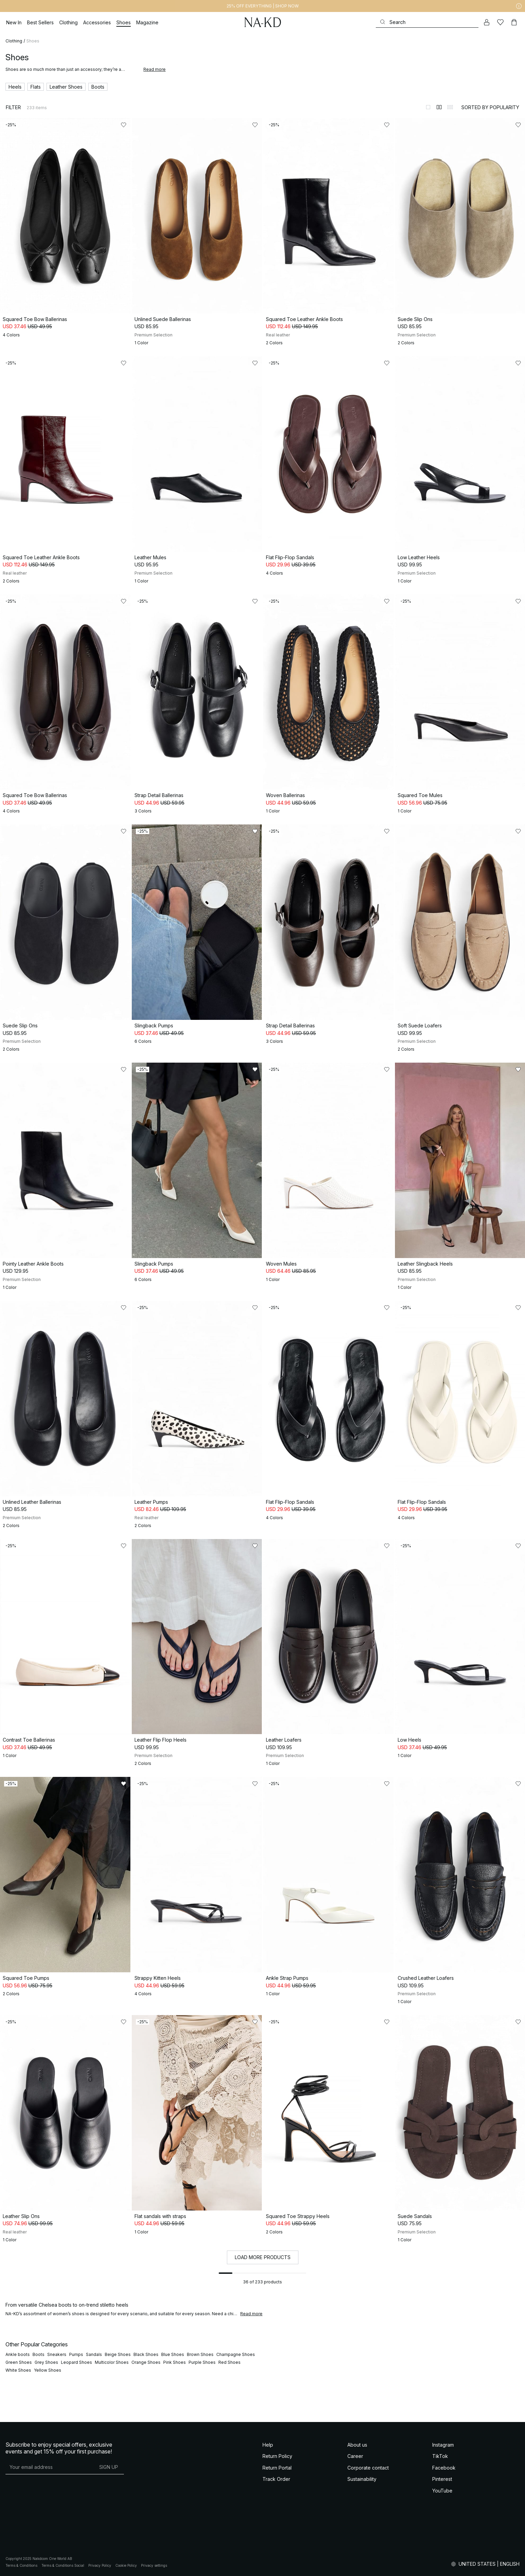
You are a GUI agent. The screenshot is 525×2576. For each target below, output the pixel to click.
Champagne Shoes (235, 2354)
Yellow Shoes (47, 2370)
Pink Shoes (174, 2362)
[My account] (486, 22)
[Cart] (514, 22)
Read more (154, 69)
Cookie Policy (126, 2565)
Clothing (13, 40)
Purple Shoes (202, 2362)
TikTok (440, 2456)
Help (267, 2445)
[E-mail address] (49, 2467)
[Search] (427, 22)
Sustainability (361, 2479)
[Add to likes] (123, 125)
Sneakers (56, 2354)
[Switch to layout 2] (439, 107)
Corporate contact (368, 2468)
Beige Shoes (118, 2354)
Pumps (76, 2354)
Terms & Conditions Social (62, 2565)
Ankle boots (17, 2354)
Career (355, 2456)
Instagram (443, 2445)
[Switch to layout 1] (428, 107)
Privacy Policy (99, 2565)
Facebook (444, 2468)
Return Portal (277, 2468)
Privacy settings (154, 2565)
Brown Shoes (200, 2354)
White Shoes (18, 2370)
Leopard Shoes (76, 2362)
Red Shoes (229, 2362)
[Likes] (500, 22)
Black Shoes (145, 2354)
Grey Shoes (46, 2362)
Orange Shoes (146, 2362)
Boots (38, 2354)
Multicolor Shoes (112, 2362)
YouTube (442, 2491)
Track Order (276, 2479)
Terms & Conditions (21, 2565)
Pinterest (442, 2479)
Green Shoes (18, 2362)
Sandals (94, 2354)
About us (357, 2445)
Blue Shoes (172, 2354)
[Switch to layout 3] (450, 107)
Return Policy (277, 2456)
